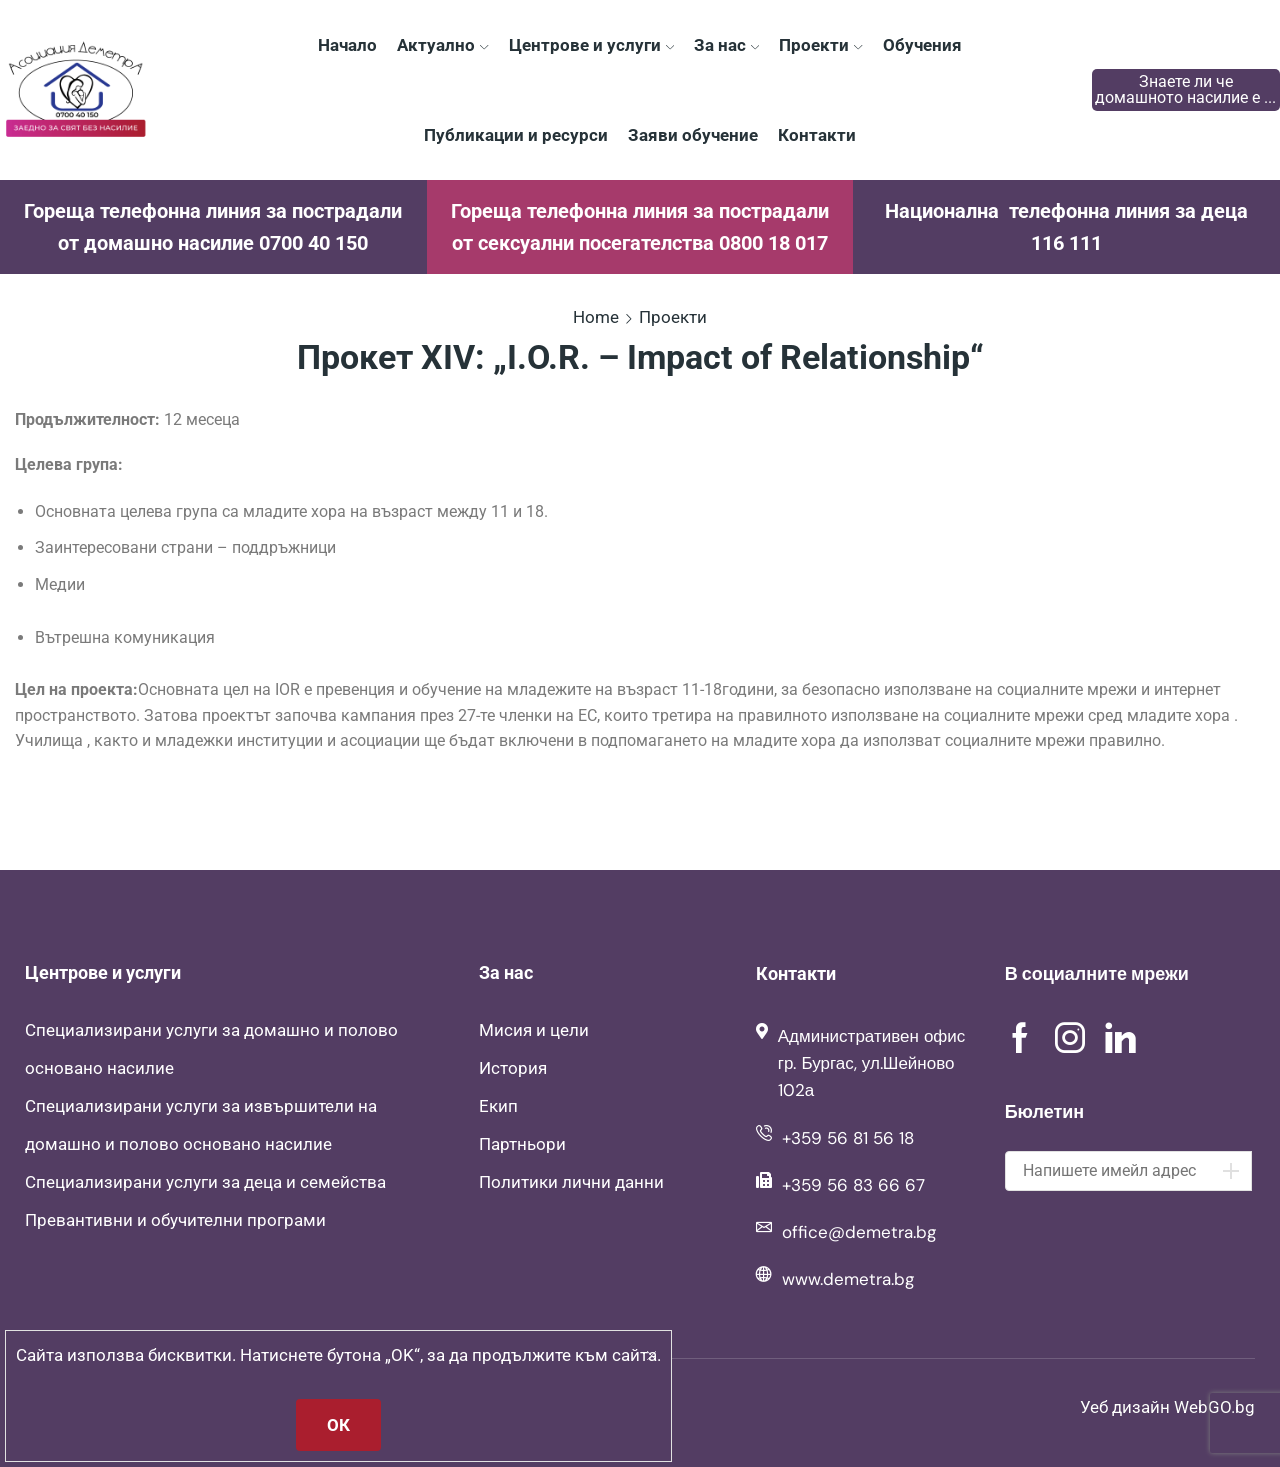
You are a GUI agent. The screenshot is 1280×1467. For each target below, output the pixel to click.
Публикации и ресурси (516, 135)
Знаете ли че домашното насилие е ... (1185, 89)
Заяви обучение (693, 135)
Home (596, 317)
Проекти (820, 45)
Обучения (922, 45)
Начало (347, 45)
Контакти (817, 135)
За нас (726, 45)
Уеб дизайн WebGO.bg (1167, 1407)
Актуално (442, 45)
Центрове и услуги (591, 45)
